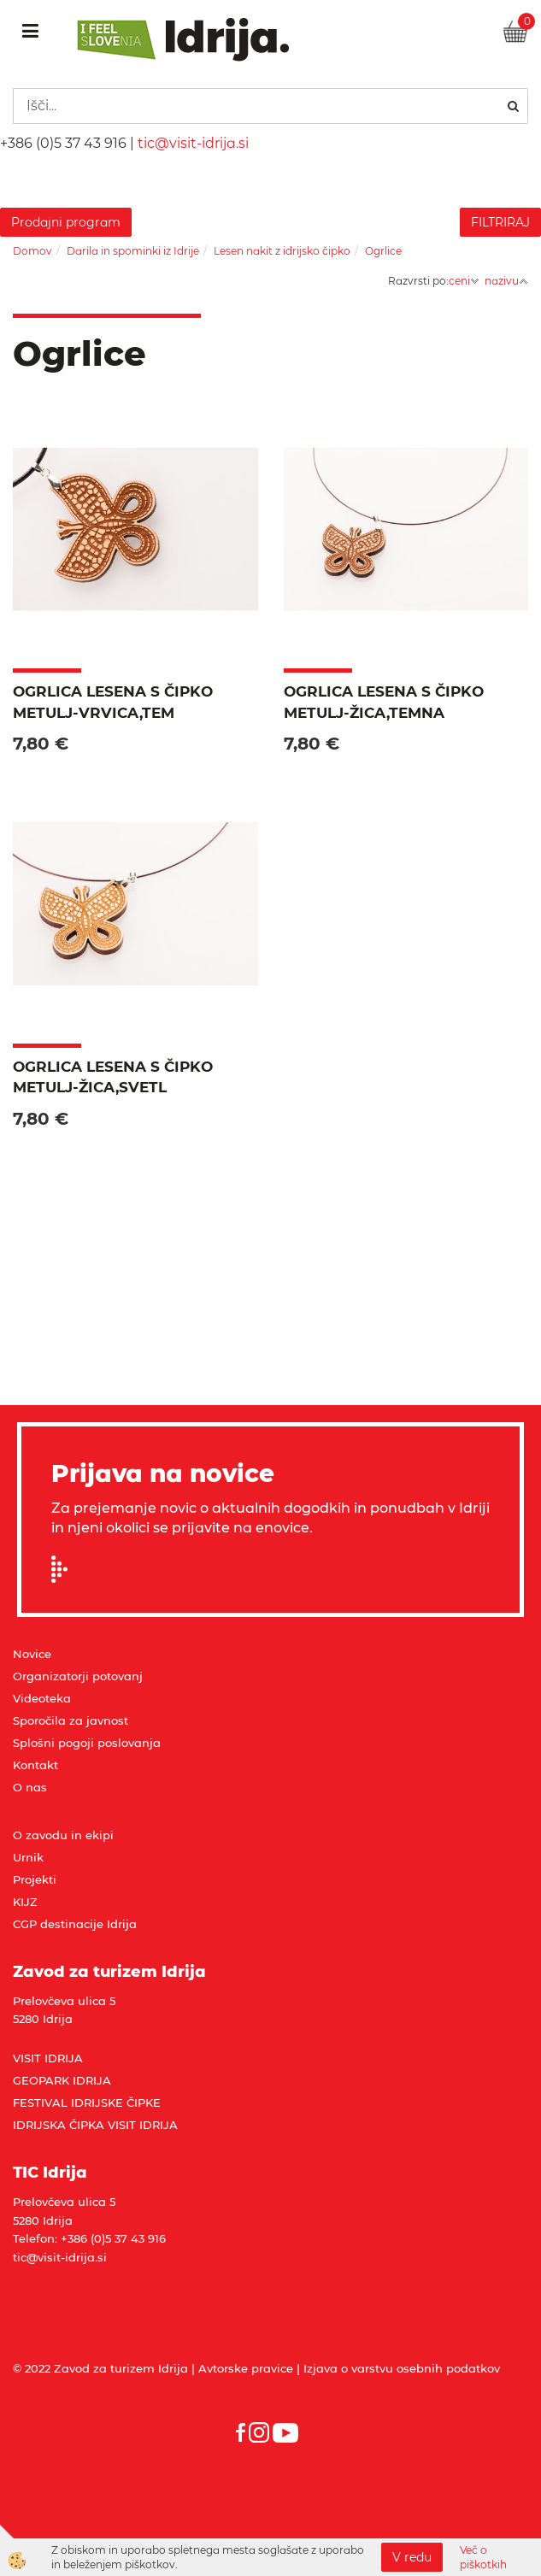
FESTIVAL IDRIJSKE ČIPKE (87, 2102)
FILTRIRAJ (500, 222)
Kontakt (35, 1765)
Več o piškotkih (483, 2557)
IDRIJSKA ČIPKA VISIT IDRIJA (95, 2125)
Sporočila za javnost (70, 1720)
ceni (464, 280)
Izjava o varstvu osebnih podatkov (401, 2368)
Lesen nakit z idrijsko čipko (282, 250)
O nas (30, 1787)
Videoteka (42, 1698)
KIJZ (25, 1901)
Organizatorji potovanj (78, 1676)
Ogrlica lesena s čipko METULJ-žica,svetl (113, 1077)
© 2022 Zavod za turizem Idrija (100, 2368)
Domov (32, 250)
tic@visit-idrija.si (193, 143)
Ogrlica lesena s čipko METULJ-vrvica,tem (113, 701)
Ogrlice (383, 250)
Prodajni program (66, 222)
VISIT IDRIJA (48, 2058)
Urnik (28, 1857)
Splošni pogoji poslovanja (87, 1743)
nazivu (506, 280)
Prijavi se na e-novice (65, 1569)
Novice (32, 1654)
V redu (412, 2557)
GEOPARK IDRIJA (62, 2080)
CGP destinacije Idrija (75, 1924)
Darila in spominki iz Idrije (133, 250)
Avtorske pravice (245, 2368)
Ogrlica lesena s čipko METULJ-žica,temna (384, 701)
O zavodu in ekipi (63, 1835)
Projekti (34, 1879)
